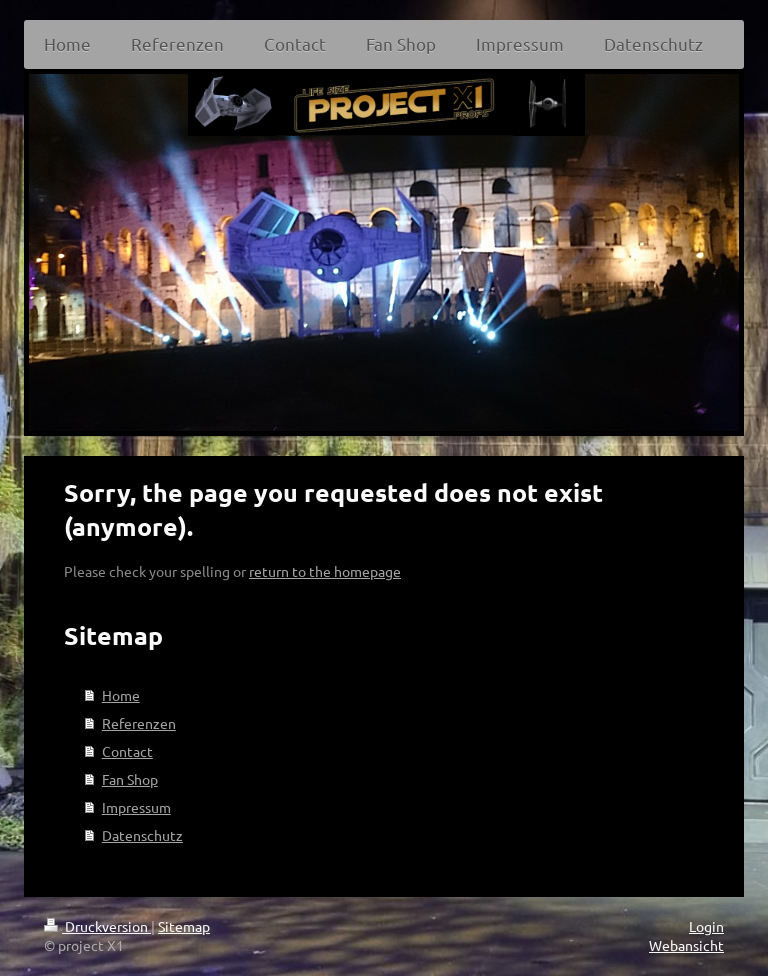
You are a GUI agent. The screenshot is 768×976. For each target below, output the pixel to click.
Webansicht (686, 945)
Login (706, 926)
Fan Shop (130, 779)
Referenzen (139, 723)
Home (121, 695)
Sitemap (184, 926)
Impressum (136, 807)
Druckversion (97, 926)
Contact (127, 751)
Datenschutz (142, 835)
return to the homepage (325, 571)
